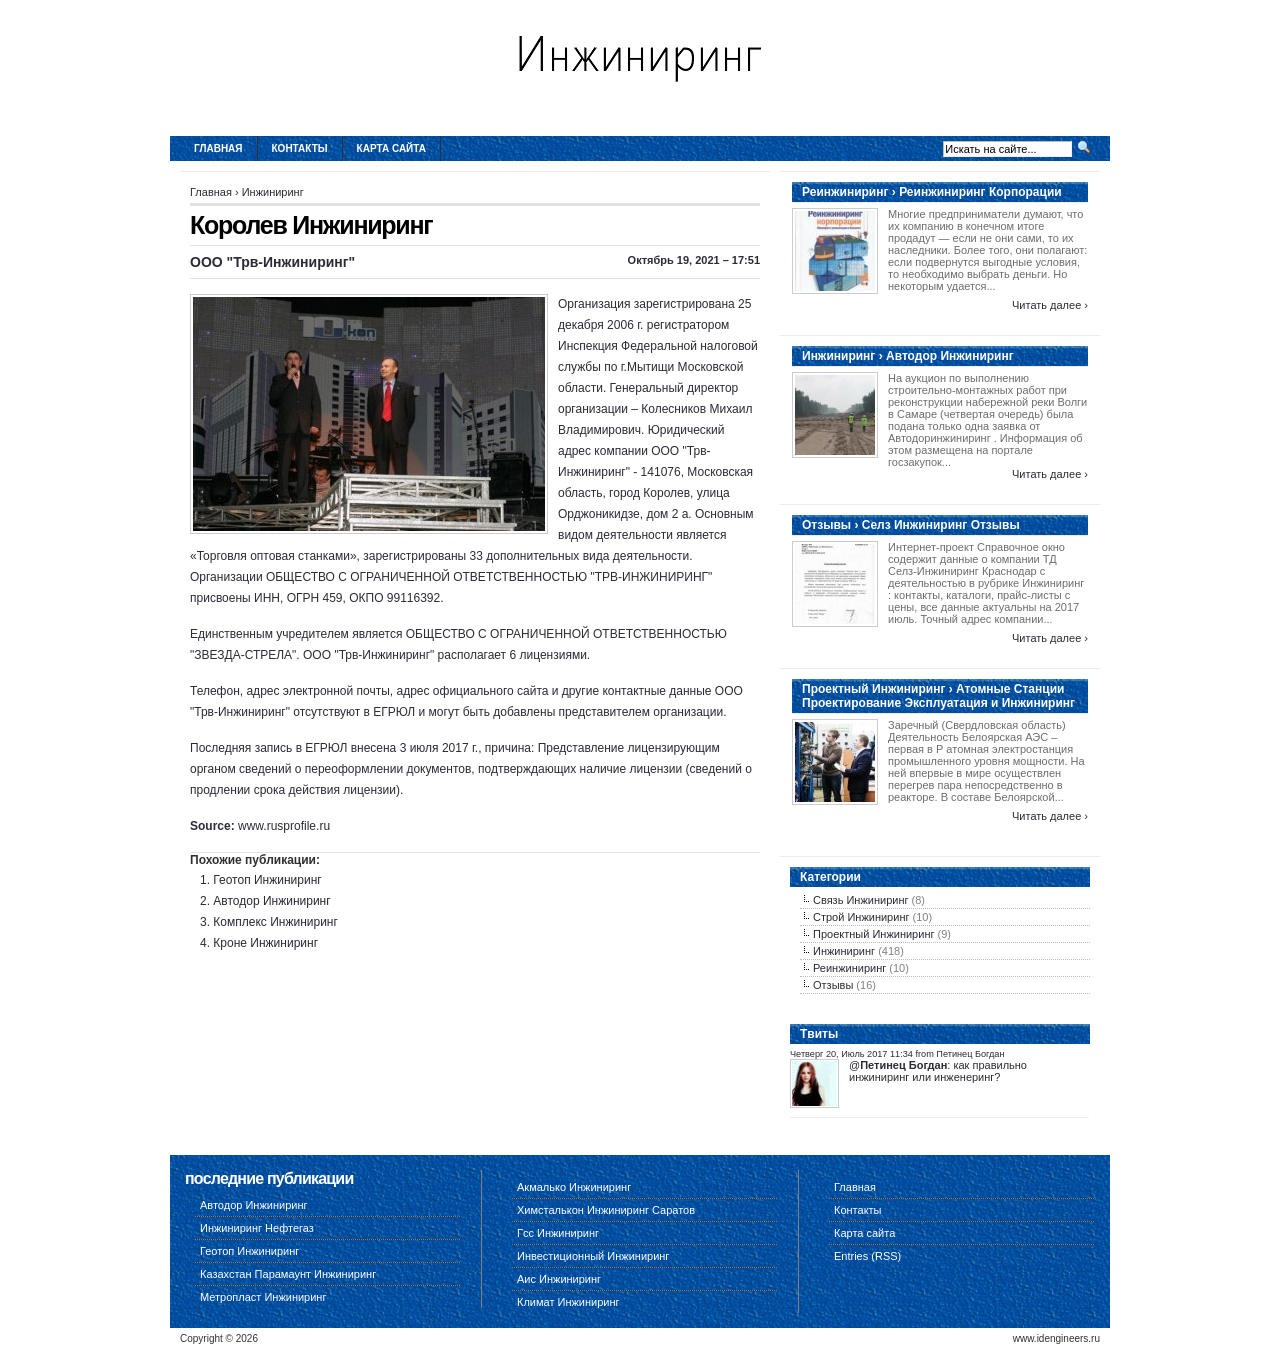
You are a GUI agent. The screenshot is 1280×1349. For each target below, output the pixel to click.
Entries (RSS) (867, 1256)
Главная (218, 148)
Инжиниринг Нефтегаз (257, 1228)
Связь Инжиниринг (861, 900)
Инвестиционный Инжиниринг (593, 1256)
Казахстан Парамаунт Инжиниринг (288, 1274)
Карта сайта (391, 148)
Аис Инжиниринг (559, 1279)
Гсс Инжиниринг (558, 1233)
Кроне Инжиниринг (265, 943)
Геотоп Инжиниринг (267, 880)
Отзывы (833, 985)
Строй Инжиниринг (861, 917)
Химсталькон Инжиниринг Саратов (606, 1210)
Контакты (300, 148)
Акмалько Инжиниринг (574, 1187)
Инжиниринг (273, 192)
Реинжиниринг (849, 968)
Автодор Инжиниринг (271, 901)
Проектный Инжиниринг (873, 934)
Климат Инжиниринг (568, 1302)
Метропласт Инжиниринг (263, 1297)
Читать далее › (1050, 305)
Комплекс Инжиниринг (275, 922)
